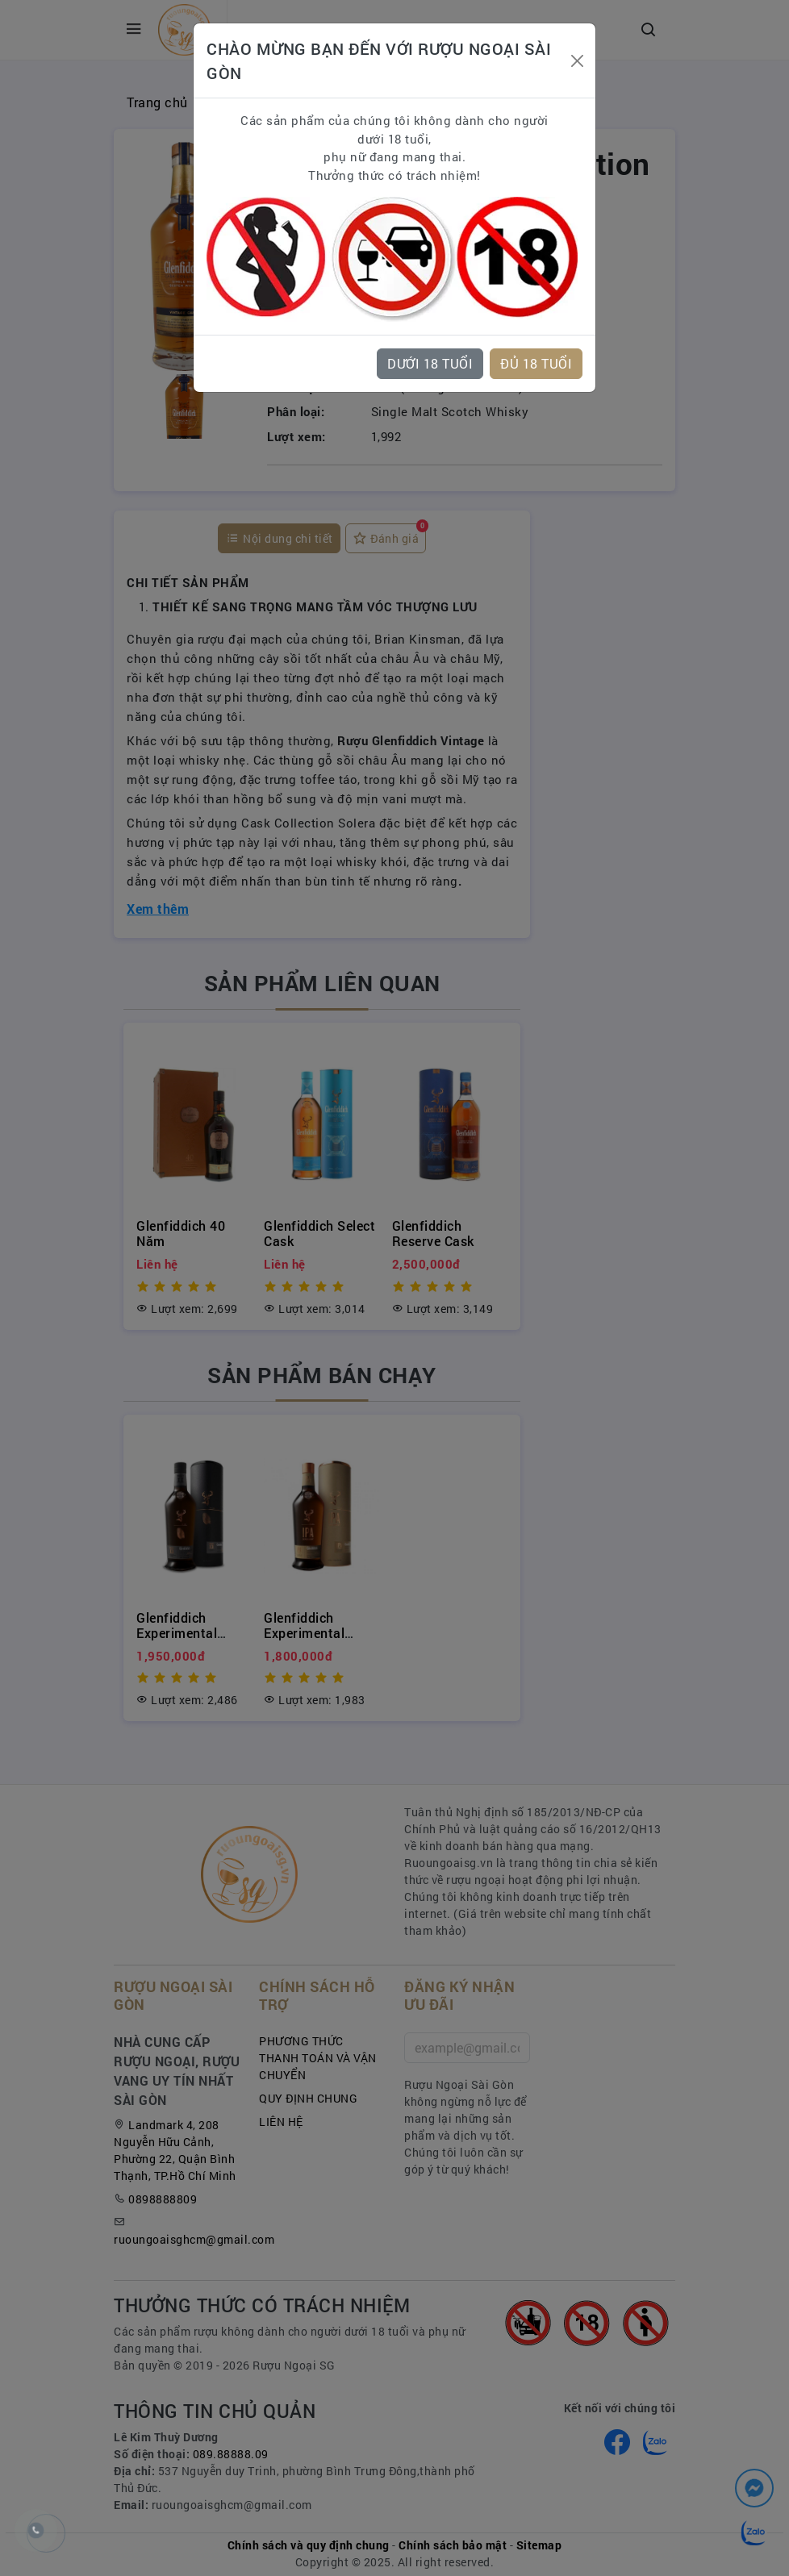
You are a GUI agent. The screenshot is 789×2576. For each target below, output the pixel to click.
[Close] (577, 60)
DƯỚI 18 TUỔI (430, 363)
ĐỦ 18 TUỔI (536, 363)
